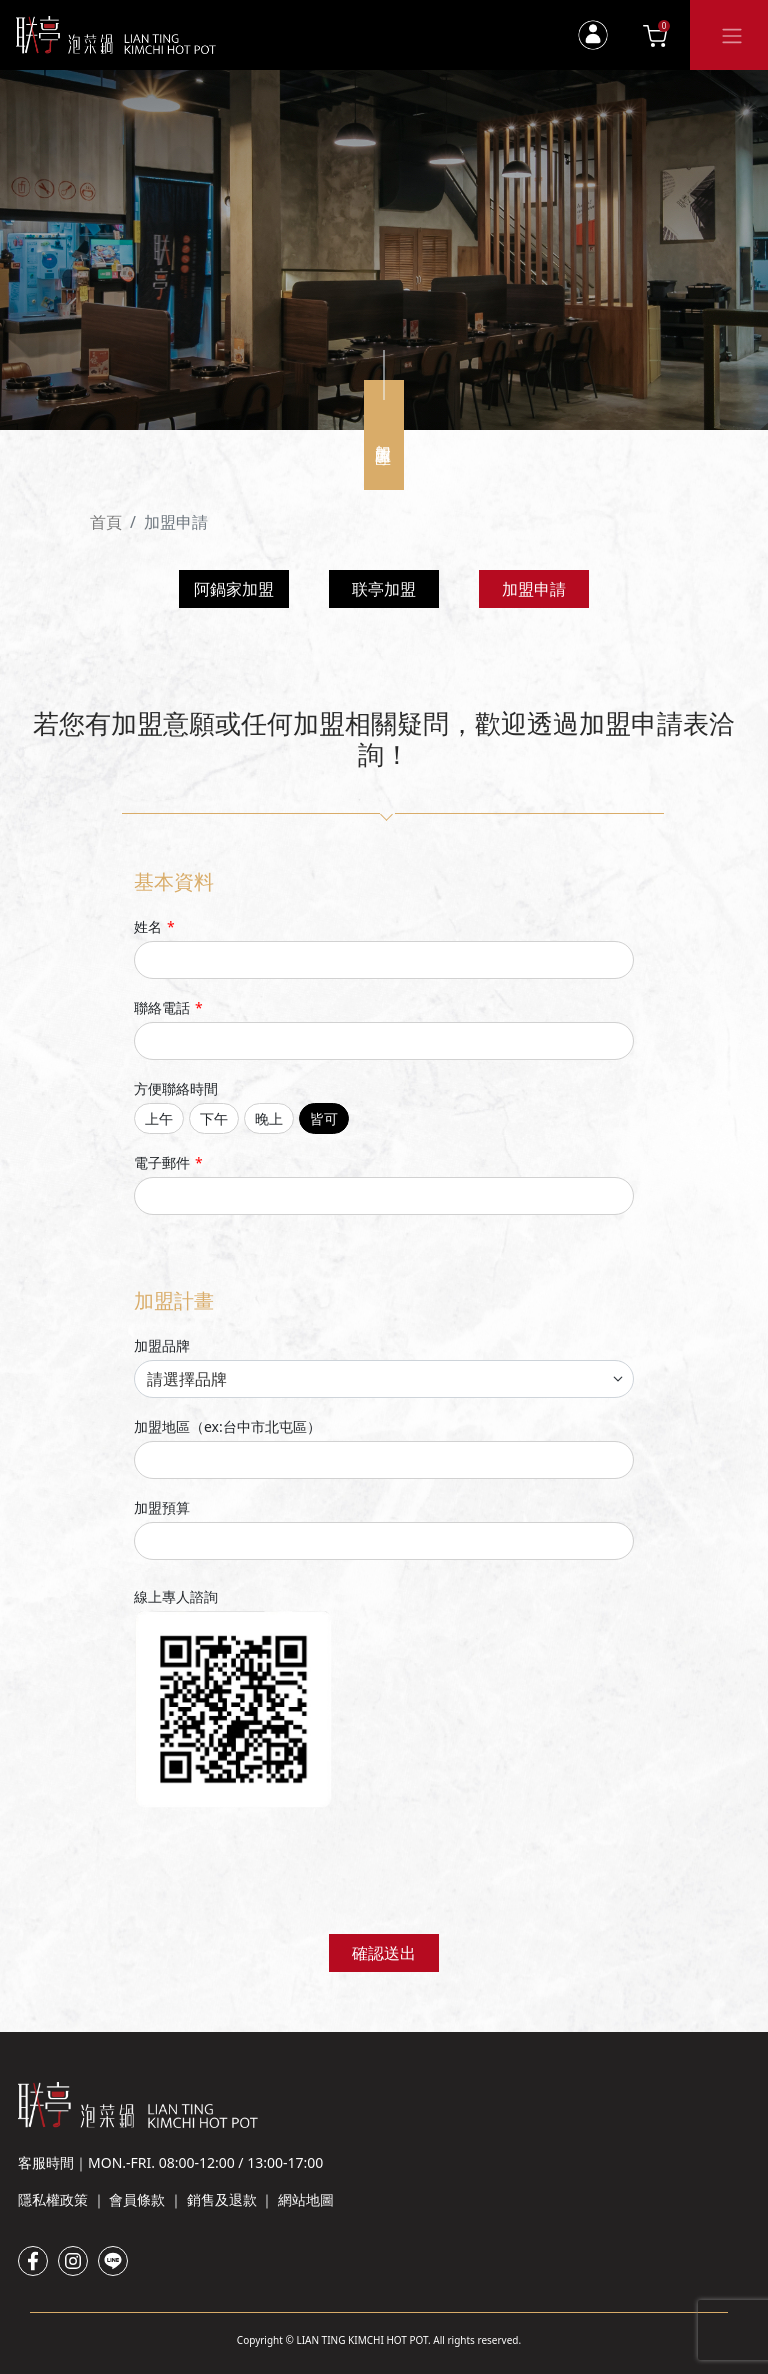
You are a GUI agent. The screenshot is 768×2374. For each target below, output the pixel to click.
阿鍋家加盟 (234, 589)
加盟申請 (534, 589)
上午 (159, 1118)
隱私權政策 (53, 2199)
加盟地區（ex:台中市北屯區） (227, 1426)
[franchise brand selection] (384, 1379)
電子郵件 (168, 1162)
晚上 (269, 1118)
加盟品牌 (162, 1345)
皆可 (324, 1118)
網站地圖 (306, 2199)
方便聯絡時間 (176, 1088)
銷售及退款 (222, 2199)
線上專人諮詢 (176, 1596)
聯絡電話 (168, 1007)
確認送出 (384, 1953)
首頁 (106, 522)
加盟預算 (162, 1507)
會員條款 (137, 2199)
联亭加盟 (384, 589)
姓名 (154, 926)
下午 (214, 1118)
